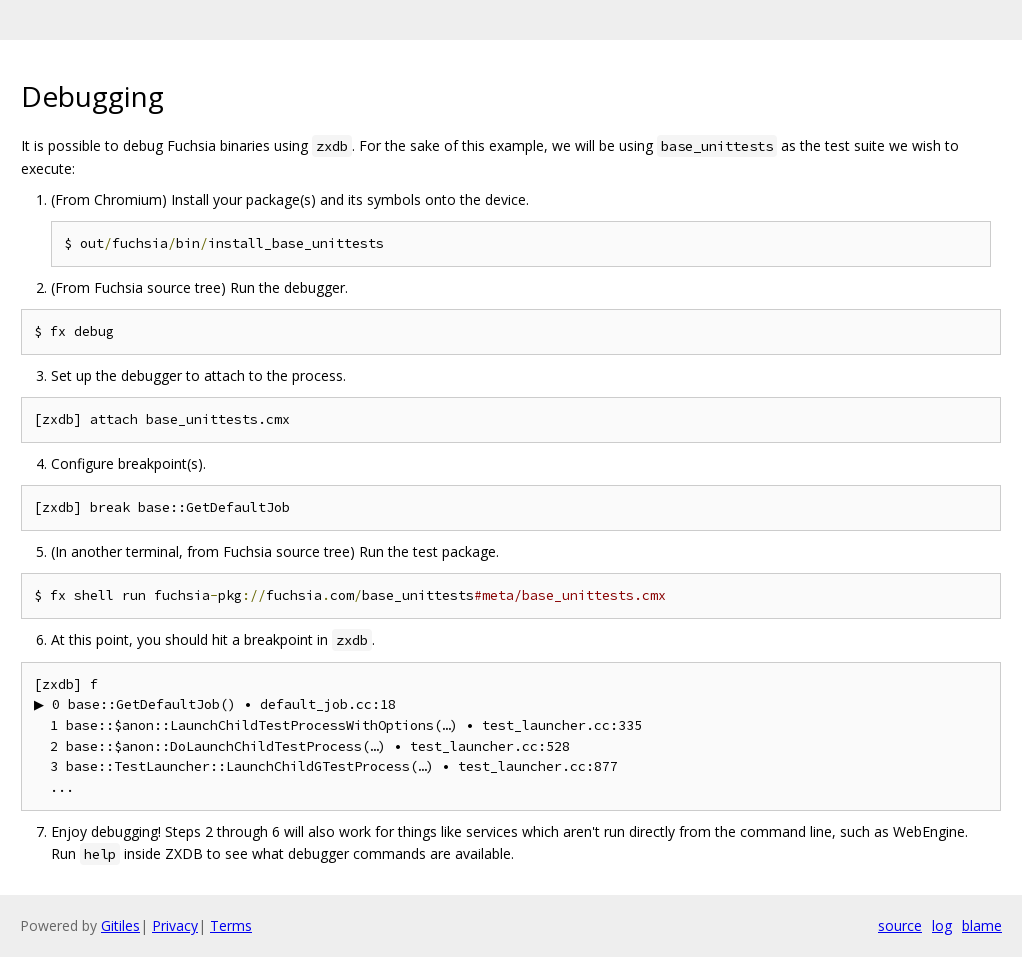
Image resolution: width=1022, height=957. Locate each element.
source (900, 925)
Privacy (175, 925)
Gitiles (120, 925)
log (942, 925)
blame (982, 925)
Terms (231, 925)
